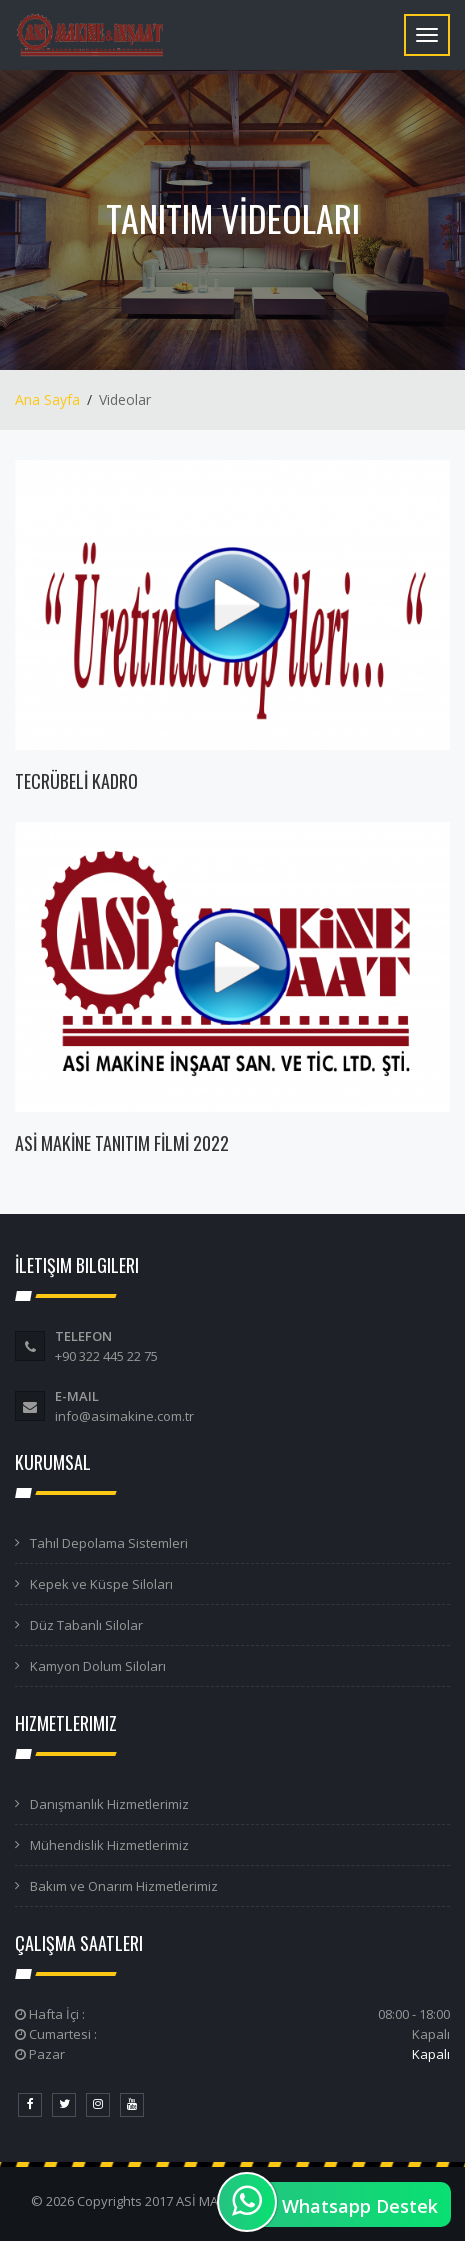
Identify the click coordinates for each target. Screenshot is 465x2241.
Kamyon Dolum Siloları (98, 1666)
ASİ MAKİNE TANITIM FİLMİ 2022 (122, 1143)
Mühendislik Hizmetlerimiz (109, 1845)
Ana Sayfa (47, 399)
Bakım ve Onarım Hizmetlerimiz (124, 1886)
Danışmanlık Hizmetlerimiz (109, 1804)
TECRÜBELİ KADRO (76, 781)
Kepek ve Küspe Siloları (101, 1584)
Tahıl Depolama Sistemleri (109, 1543)
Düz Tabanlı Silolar (86, 1625)
